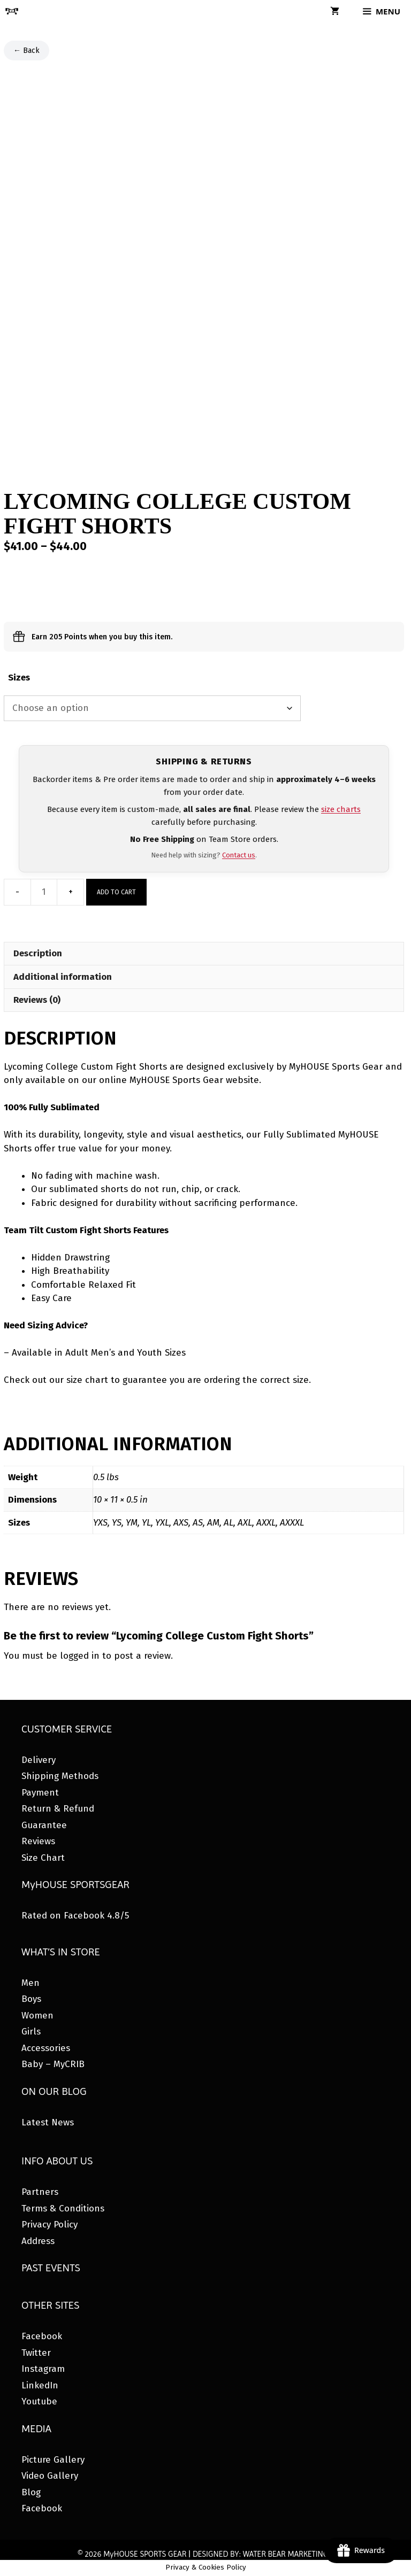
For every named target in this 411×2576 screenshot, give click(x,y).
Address (38, 2241)
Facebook (41, 2336)
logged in (80, 1655)
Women (37, 2015)
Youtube (39, 2401)
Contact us (238, 855)
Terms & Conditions (62, 2208)
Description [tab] (37, 953)
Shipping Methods (59, 1776)
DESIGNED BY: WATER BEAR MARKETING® (263, 2554)
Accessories (45, 2048)
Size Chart (43, 1857)
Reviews (38, 1841)
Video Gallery (49, 2475)
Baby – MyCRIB (53, 2064)
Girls (31, 2031)
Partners (39, 2192)
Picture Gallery (53, 2459)
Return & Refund (57, 1808)
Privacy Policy (49, 2224)
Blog (31, 2492)
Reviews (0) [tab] (36, 999)
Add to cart (116, 892)
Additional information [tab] (62, 977)
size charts (341, 809)
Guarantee (44, 1825)
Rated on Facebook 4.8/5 (75, 1915)
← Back (26, 50)
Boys (31, 1999)
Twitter (36, 2352)
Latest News (47, 2122)
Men (30, 1983)
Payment (40, 1792)
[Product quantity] (44, 892)
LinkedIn (39, 2385)
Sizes (19, 677)
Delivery (38, 1760)
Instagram (43, 2368)
